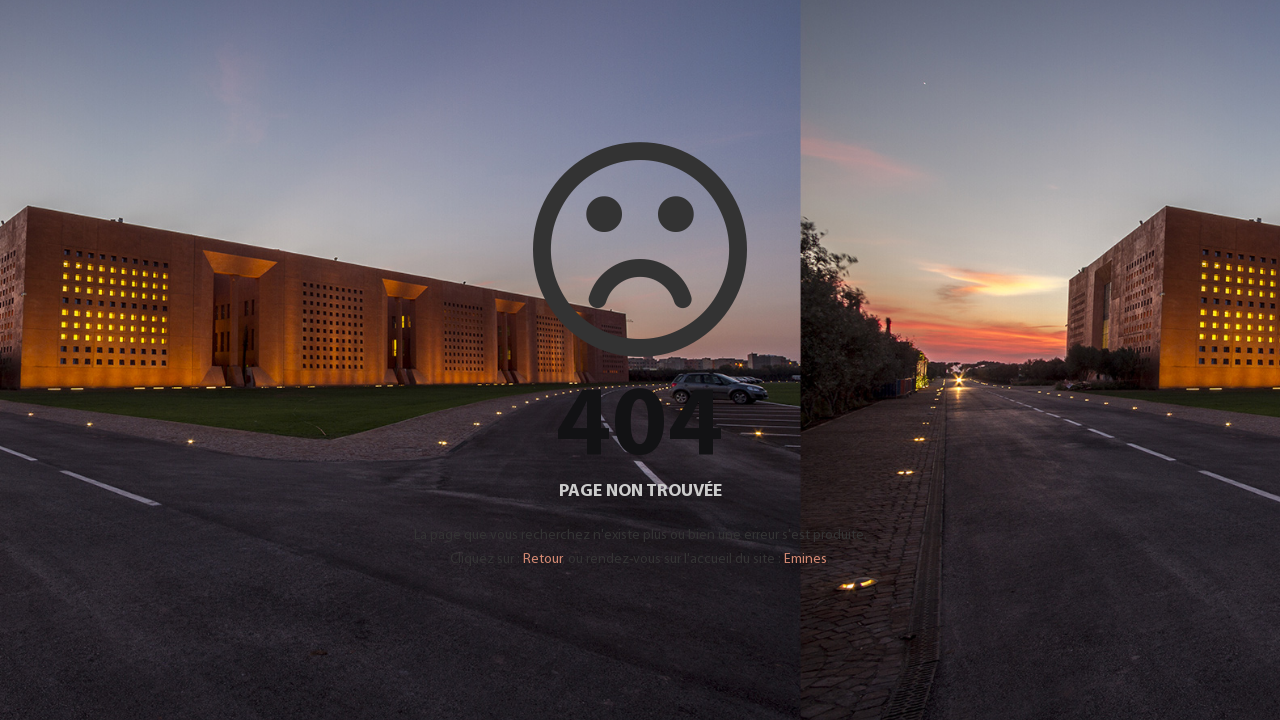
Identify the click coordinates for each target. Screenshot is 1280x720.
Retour (542, 559)
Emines (805, 559)
